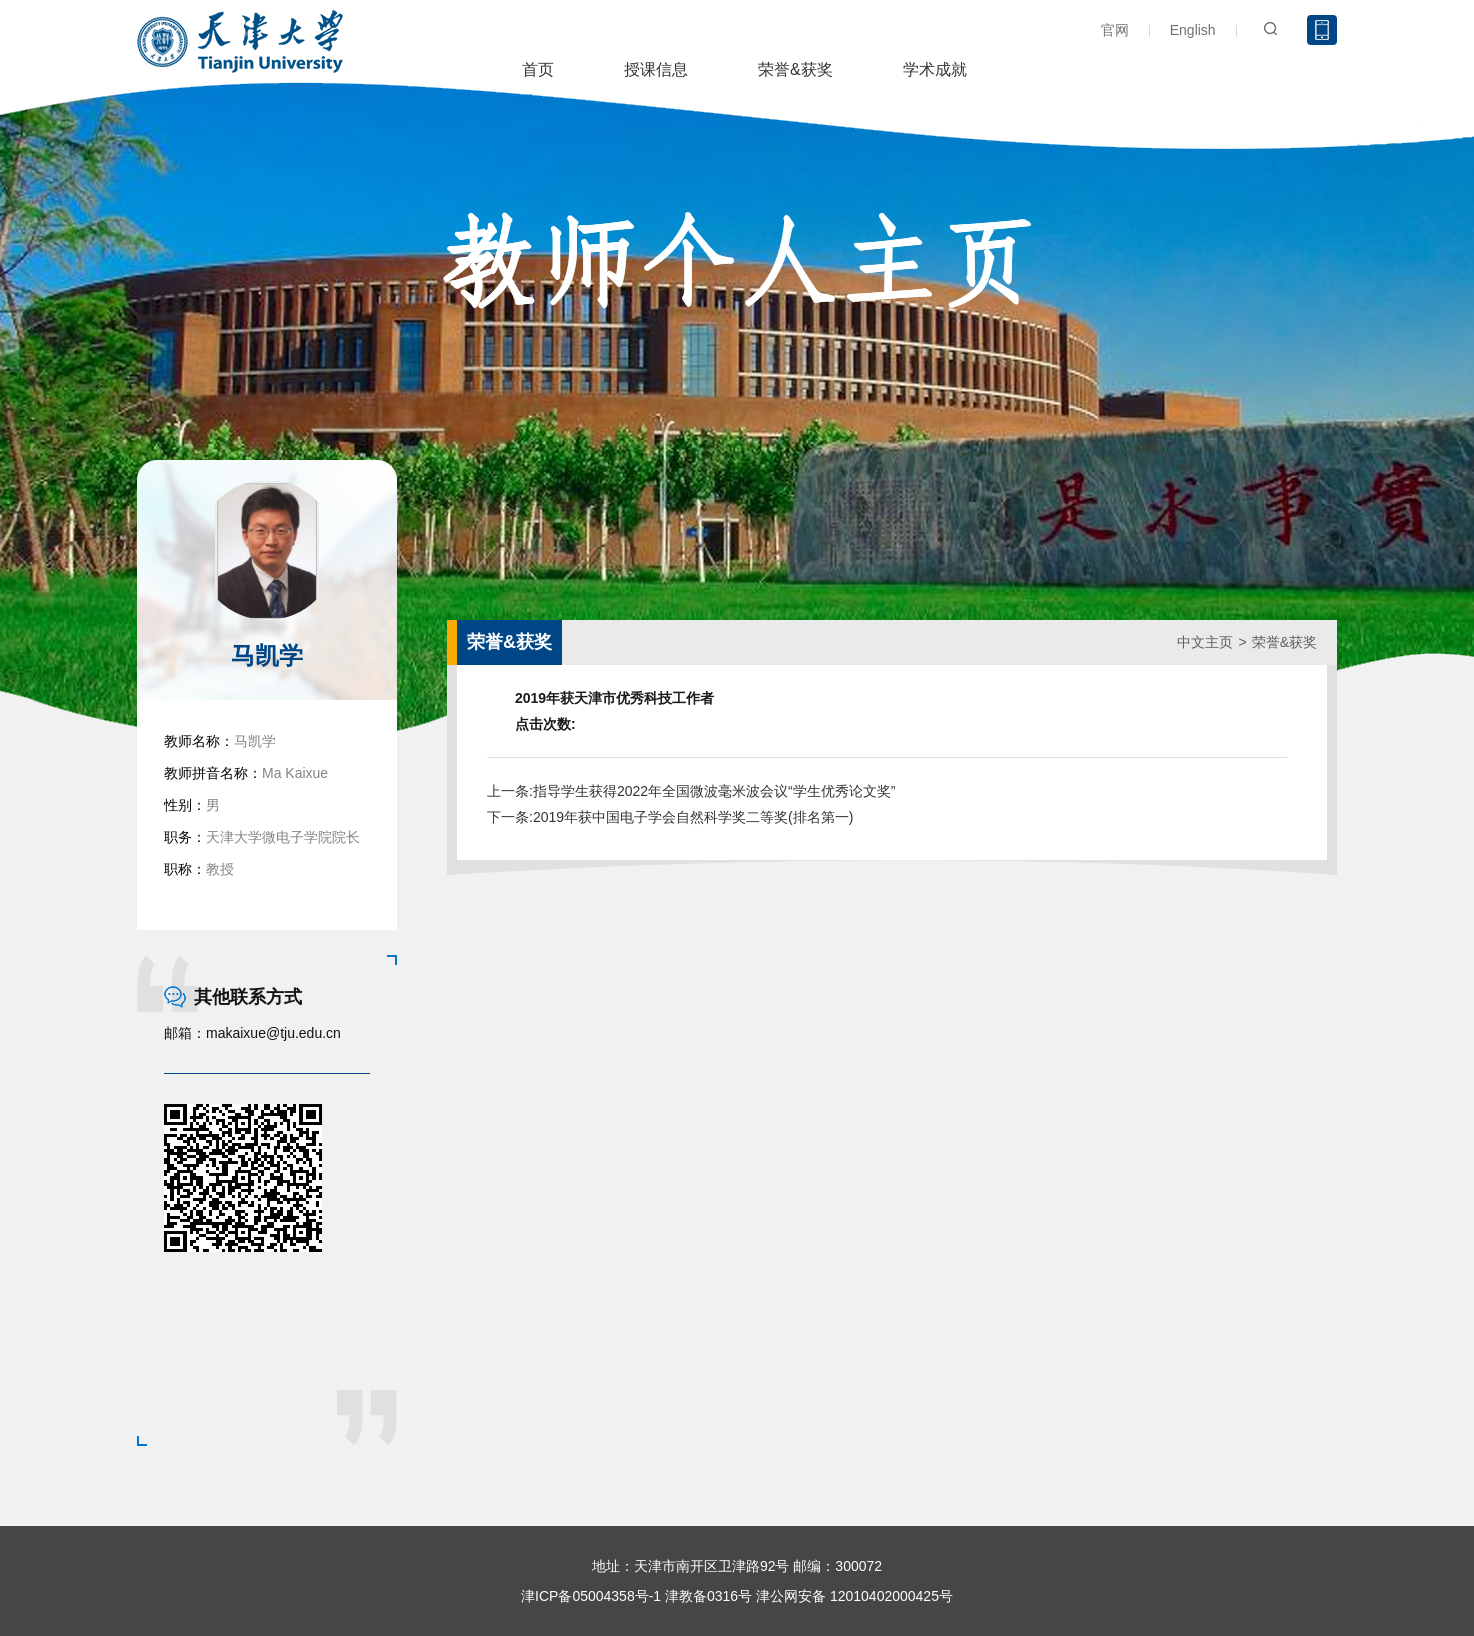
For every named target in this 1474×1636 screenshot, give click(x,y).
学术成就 (935, 69)
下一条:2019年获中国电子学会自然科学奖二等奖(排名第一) (670, 817)
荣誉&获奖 (795, 69)
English (1193, 30)
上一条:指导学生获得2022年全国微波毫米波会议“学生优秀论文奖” (691, 791)
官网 (1115, 30)
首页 (538, 69)
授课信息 (656, 69)
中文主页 (1205, 642)
